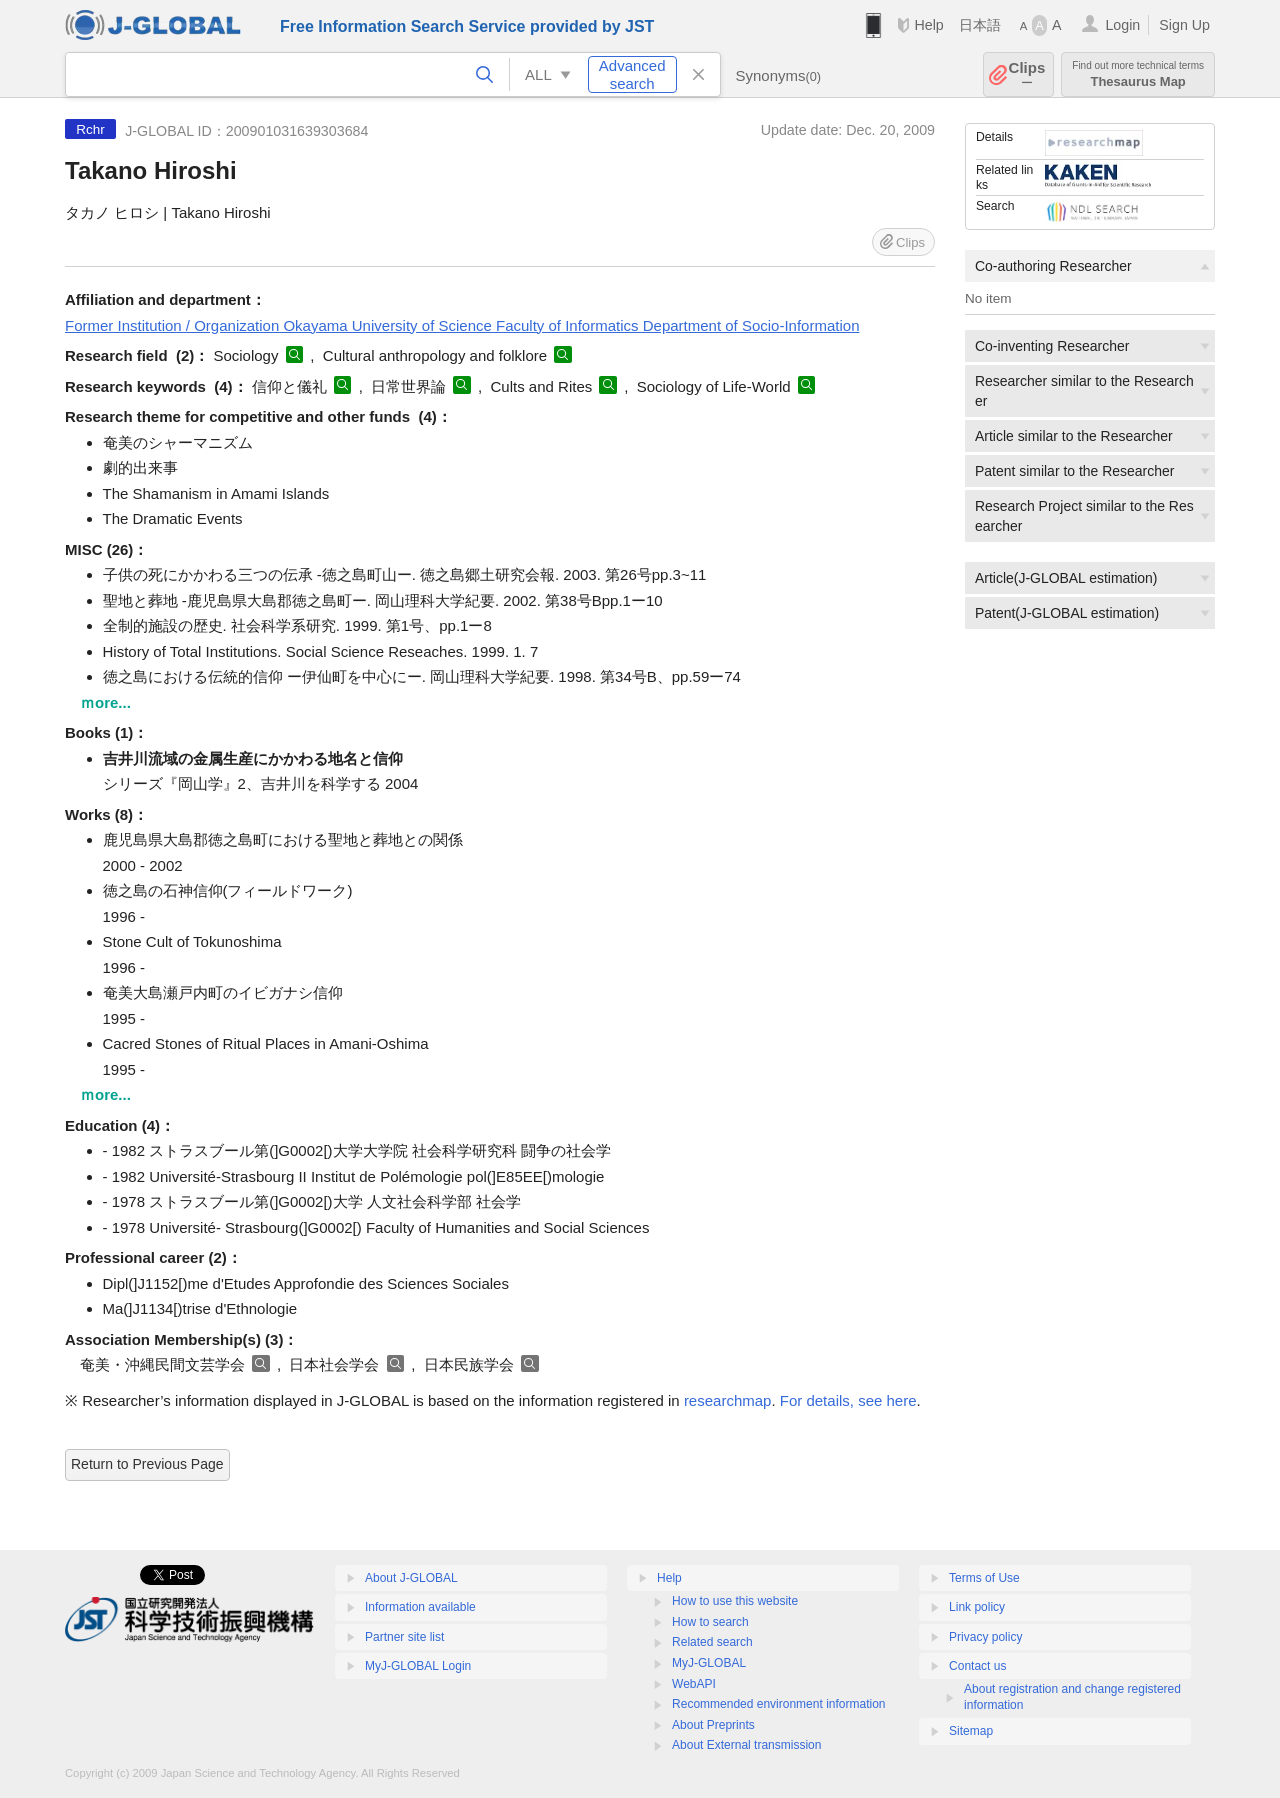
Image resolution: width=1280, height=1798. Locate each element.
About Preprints (713, 1725)
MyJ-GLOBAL (709, 1663)
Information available (420, 1607)
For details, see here (848, 1400)
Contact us (977, 1666)
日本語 (980, 25)
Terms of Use (984, 1578)
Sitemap (971, 1731)
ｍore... (105, 702)
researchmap (728, 1400)
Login (1122, 25)
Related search (712, 1642)
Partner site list (404, 1637)
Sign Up (1184, 25)
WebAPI (694, 1684)
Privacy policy (985, 1637)
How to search (710, 1622)
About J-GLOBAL (411, 1578)
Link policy (977, 1607)
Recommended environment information (778, 1704)
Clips (1027, 74)
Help (928, 25)
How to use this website (735, 1601)
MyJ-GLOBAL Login (418, 1666)
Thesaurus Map (1138, 74)
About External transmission (746, 1745)
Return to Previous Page (147, 1464)
